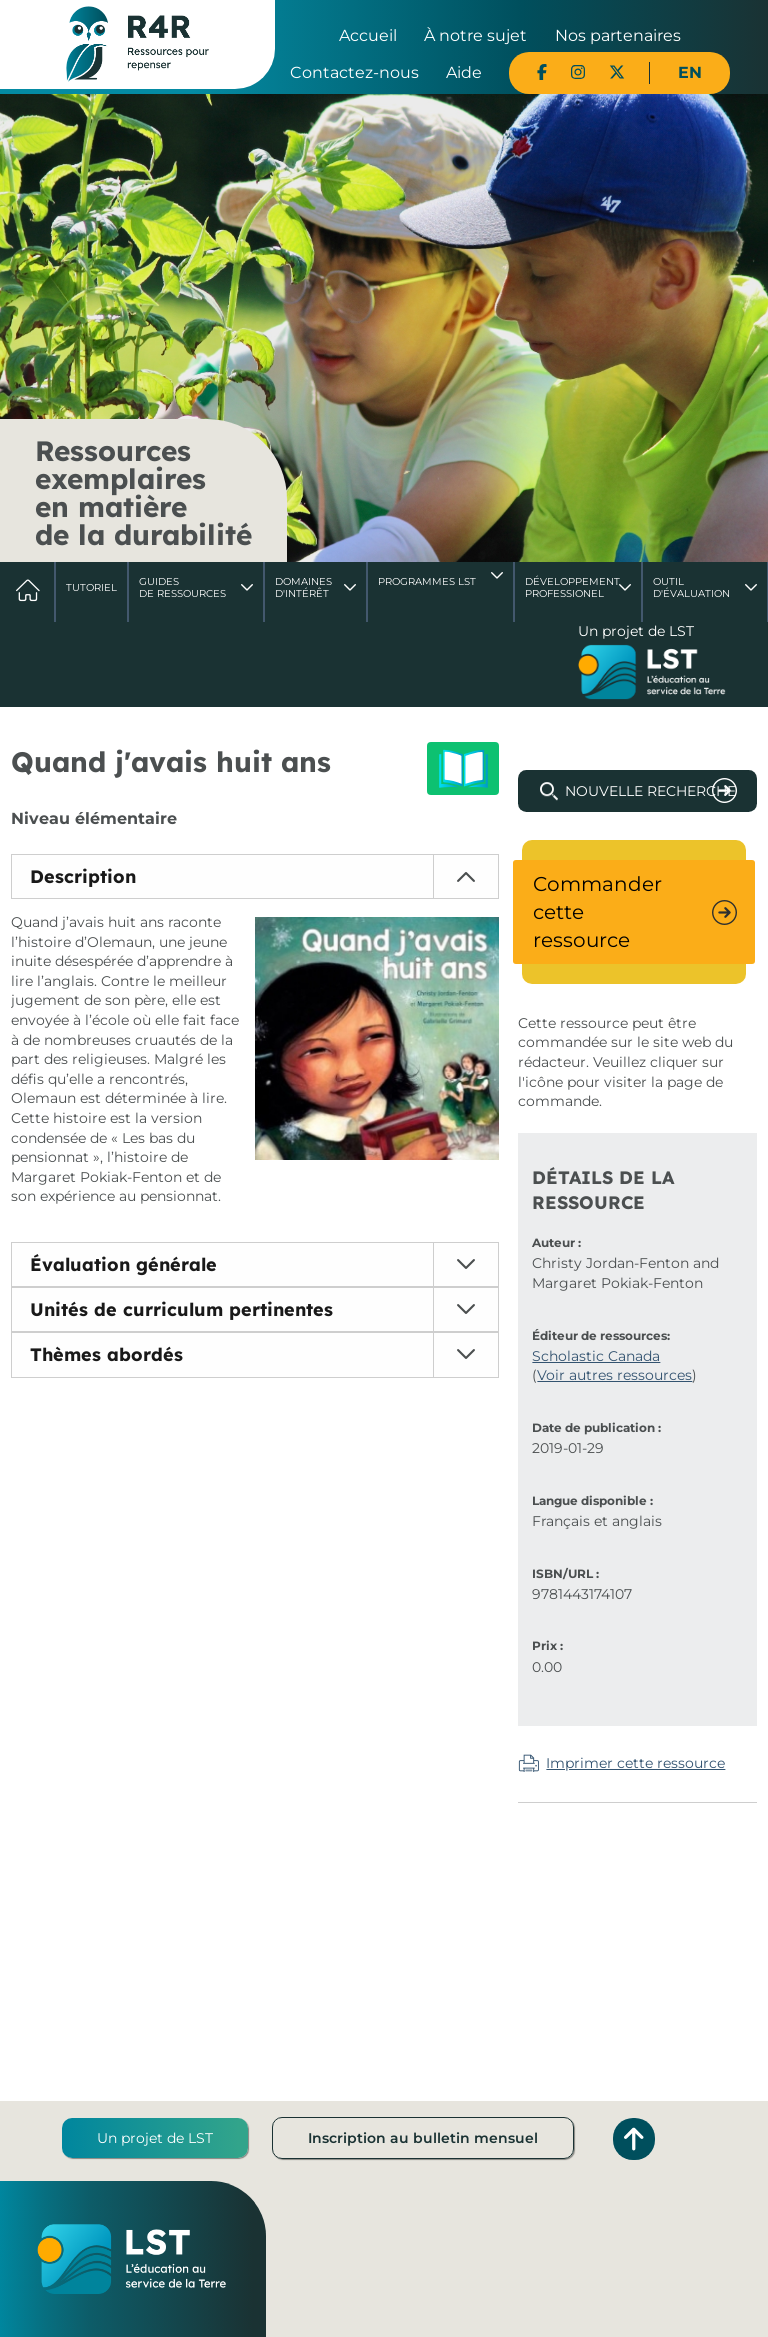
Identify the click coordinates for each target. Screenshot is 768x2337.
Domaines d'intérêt (303, 587)
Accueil (368, 35)
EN (690, 72)
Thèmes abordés (106, 1354)
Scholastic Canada (596, 1356)
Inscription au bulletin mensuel (423, 2138)
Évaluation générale (123, 1264)
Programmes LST (427, 581)
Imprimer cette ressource (635, 1763)
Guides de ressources (182, 587)
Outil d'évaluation (691, 587)
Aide (464, 72)
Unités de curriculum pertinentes (181, 1309)
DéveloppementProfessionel (572, 587)
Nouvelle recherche (650, 791)
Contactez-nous (354, 72)
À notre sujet (475, 35)
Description (83, 876)
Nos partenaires (618, 35)
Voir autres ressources (614, 1375)
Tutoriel (91, 587)
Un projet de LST (155, 2138)
